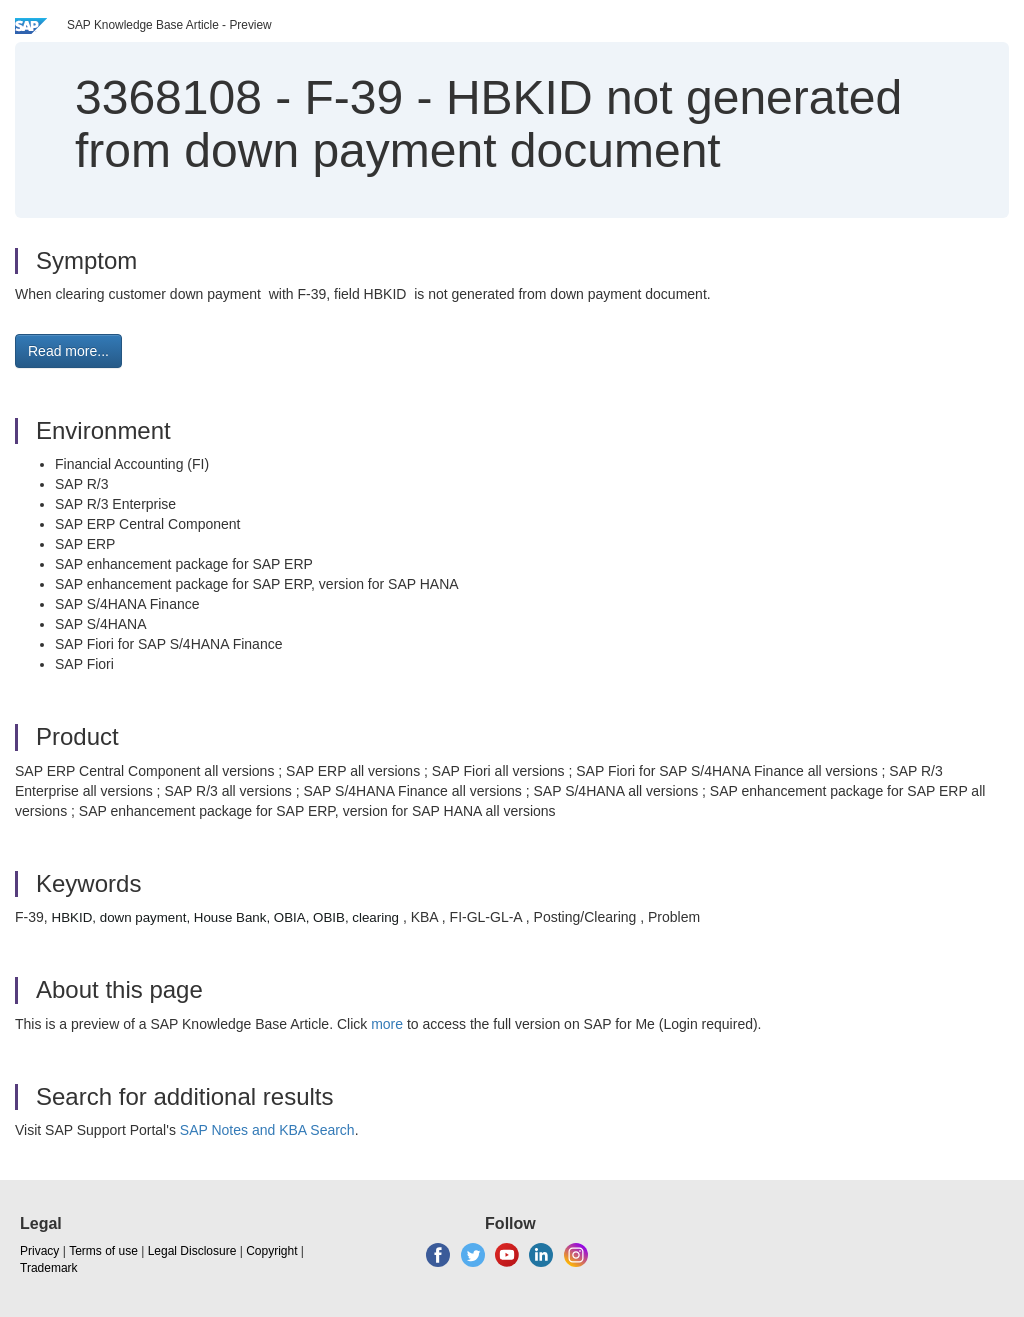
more (387, 1024)
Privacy (39, 1251)
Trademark (49, 1268)
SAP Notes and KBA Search (267, 1130)
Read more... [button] (68, 351)
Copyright (271, 1251)
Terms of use (103, 1251)
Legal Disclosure (192, 1251)
